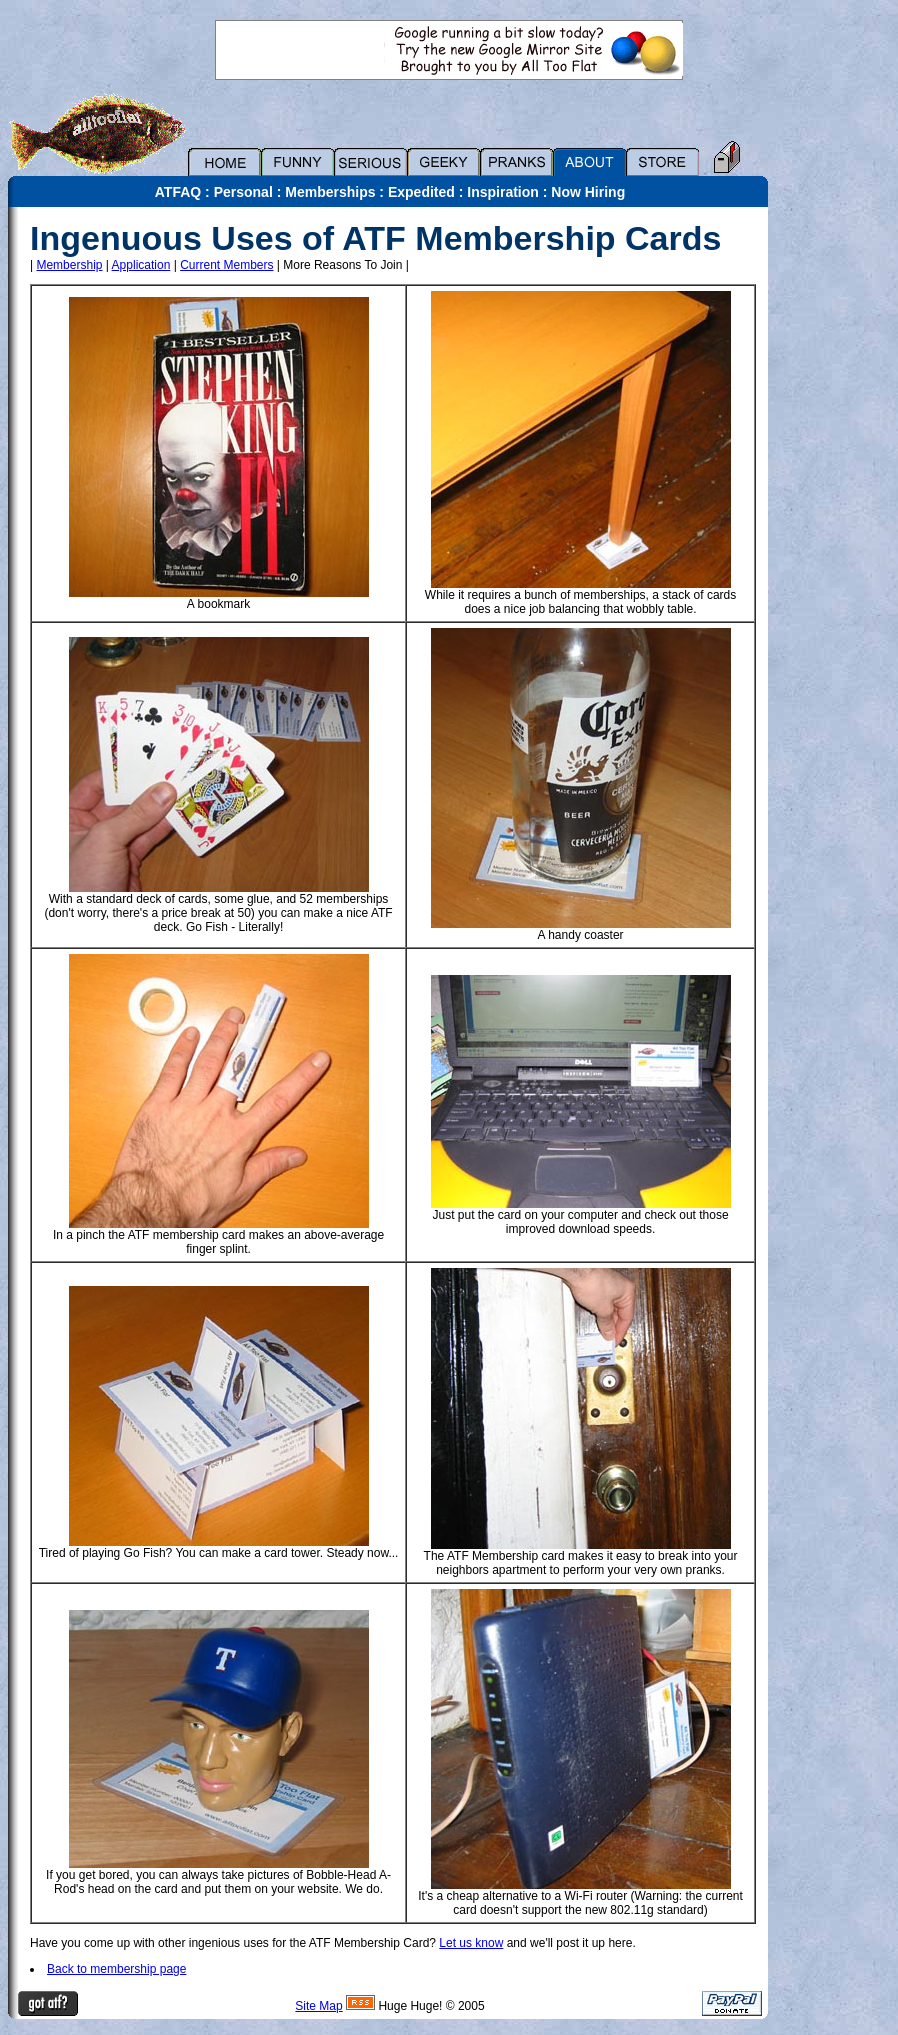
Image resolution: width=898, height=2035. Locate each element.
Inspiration (503, 192)
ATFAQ (178, 192)
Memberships (330, 192)
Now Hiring (588, 192)
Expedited (421, 192)
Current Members (226, 265)
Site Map (318, 2006)
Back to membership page (116, 1969)
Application (141, 265)
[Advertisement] (838, 507)
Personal (243, 192)
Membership (69, 265)
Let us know (471, 1943)
